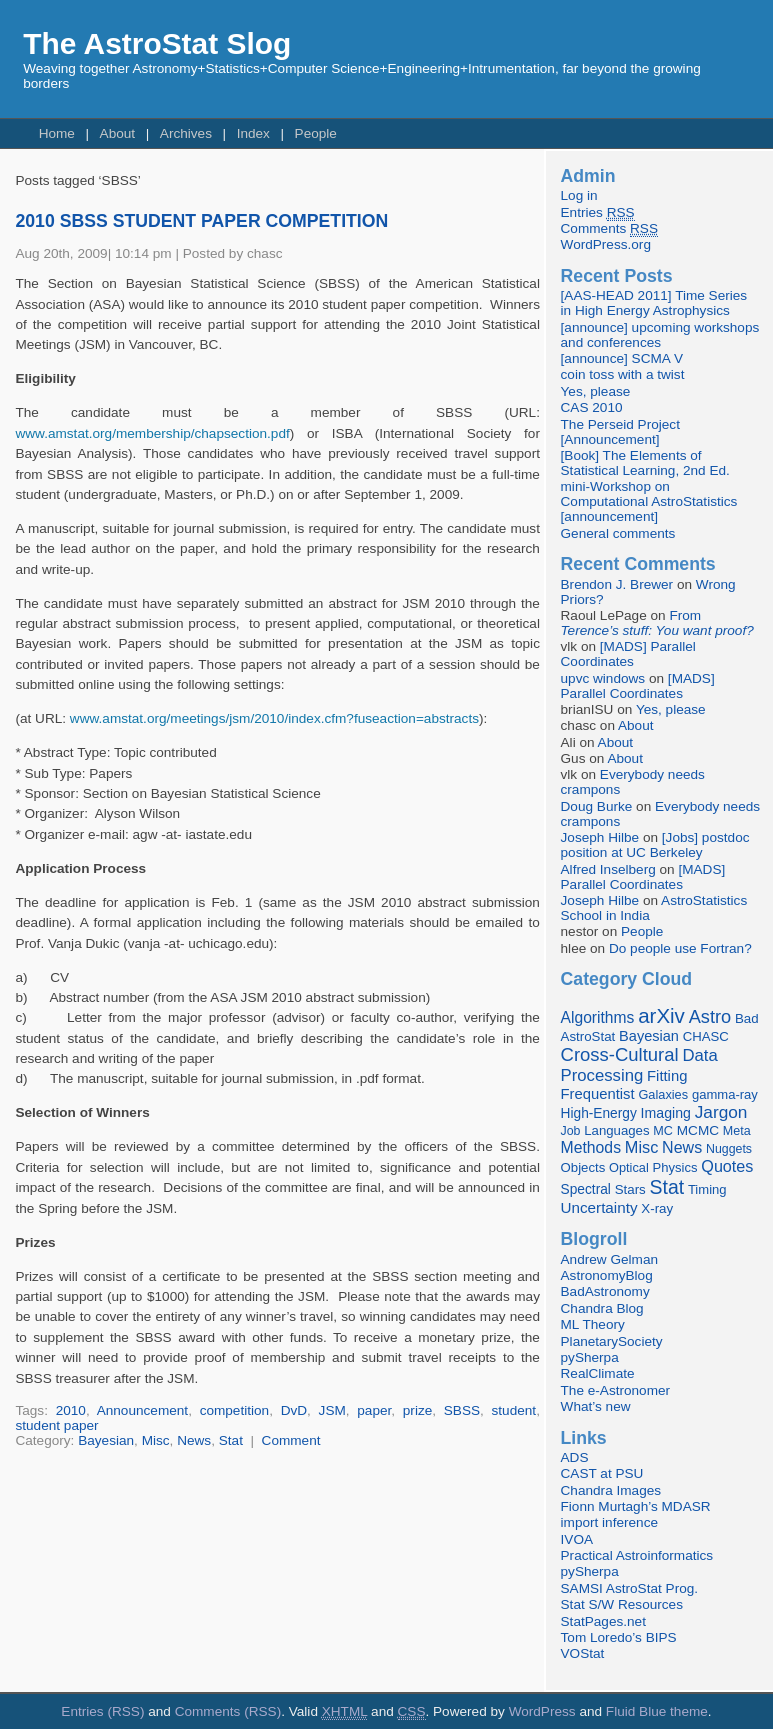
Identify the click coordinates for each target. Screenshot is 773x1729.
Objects (583, 1167)
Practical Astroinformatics (637, 1555)
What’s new (596, 1406)
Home (57, 133)
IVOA (577, 1539)
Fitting (667, 1076)
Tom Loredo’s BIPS (619, 1637)
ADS (575, 1457)
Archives (186, 133)
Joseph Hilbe (600, 837)
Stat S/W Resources (622, 1604)
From (657, 623)
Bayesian (106, 1440)
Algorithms (598, 1017)
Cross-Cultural (620, 1054)
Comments (609, 229)
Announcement (142, 1410)
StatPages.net (603, 1621)
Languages (616, 1130)
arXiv (661, 1015)
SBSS (462, 1410)
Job (571, 1131)
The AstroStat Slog (157, 43)
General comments (618, 533)
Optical (629, 1167)
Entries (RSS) (102, 1711)
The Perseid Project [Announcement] (620, 432)
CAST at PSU (602, 1473)
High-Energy (599, 1113)
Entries (598, 213)
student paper (56, 1425)
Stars (630, 1189)
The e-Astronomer (616, 1390)
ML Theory (593, 1324)
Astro (710, 1017)
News (194, 1440)
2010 (71, 1410)
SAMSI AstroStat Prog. (630, 1588)
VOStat (583, 1653)
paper (374, 1410)
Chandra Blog (602, 1308)
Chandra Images (611, 1490)
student (514, 1410)
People (316, 133)
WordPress (542, 1711)
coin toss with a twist (623, 374)
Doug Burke (597, 806)
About (118, 133)
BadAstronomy (605, 1291)
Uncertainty (599, 1207)
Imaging (666, 1113)
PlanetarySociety (612, 1341)
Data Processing (639, 1065)
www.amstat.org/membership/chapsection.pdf (152, 433)
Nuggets (729, 1149)
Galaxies (663, 1094)
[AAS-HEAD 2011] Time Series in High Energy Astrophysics (654, 303)
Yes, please (596, 391)
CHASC (706, 1036)
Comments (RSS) (228, 1711)
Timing (707, 1189)
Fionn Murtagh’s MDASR (636, 1506)
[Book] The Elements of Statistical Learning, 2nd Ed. (645, 463)
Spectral (586, 1189)
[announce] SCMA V (622, 358)
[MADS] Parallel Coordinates (628, 654)
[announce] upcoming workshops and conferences (660, 335)
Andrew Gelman (609, 1259)
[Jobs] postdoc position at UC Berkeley (655, 845)
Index (253, 133)
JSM (332, 1410)
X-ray (657, 1208)
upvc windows (603, 678)
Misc (156, 1440)
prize (417, 1410)
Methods (591, 1147)
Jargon (721, 1112)
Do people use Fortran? (680, 948)
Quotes (727, 1166)
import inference (609, 1522)
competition (235, 1410)
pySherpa (590, 1357)
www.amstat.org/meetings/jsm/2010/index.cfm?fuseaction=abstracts (274, 718)
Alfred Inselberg (608, 869)
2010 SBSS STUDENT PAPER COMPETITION (201, 221)
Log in (579, 195)
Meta (737, 1131)
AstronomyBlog (607, 1275)
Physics (675, 1167)
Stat (231, 1440)
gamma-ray (725, 1094)
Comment (291, 1440)
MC (663, 1131)
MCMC (698, 1130)
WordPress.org (606, 244)
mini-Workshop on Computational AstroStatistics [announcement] (649, 501)
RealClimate (598, 1373)
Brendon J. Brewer (617, 584)
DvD (294, 1410)
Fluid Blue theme (657, 1711)
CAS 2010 (592, 407)
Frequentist (598, 1094)
